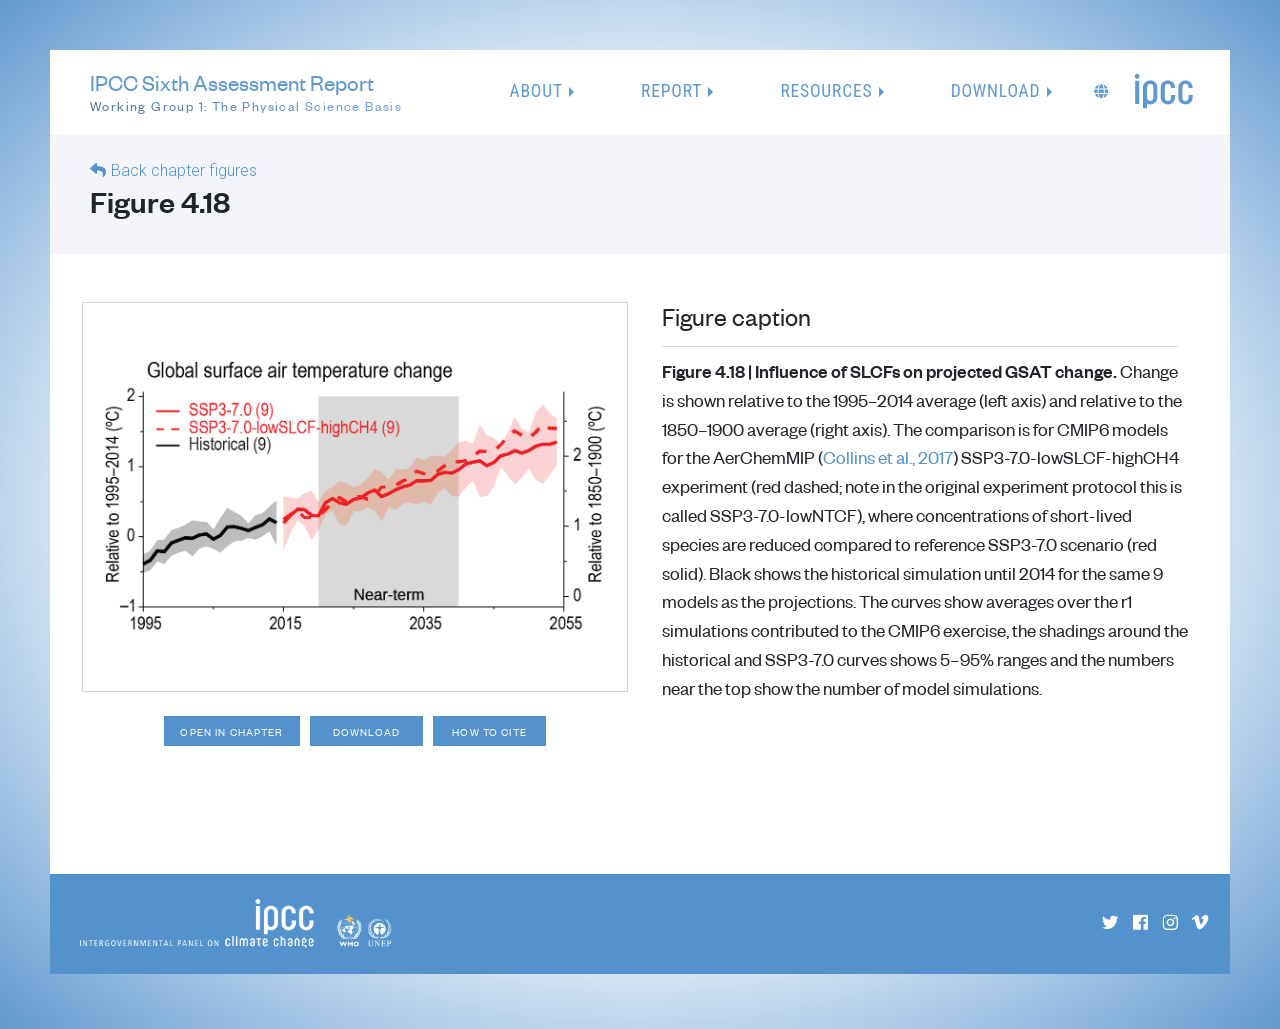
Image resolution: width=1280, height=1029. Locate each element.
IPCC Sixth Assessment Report (246, 93)
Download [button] (996, 91)
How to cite (502, 732)
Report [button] (671, 91)
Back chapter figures (184, 170)
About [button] (536, 91)
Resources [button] (826, 91)
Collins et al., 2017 (888, 457)
